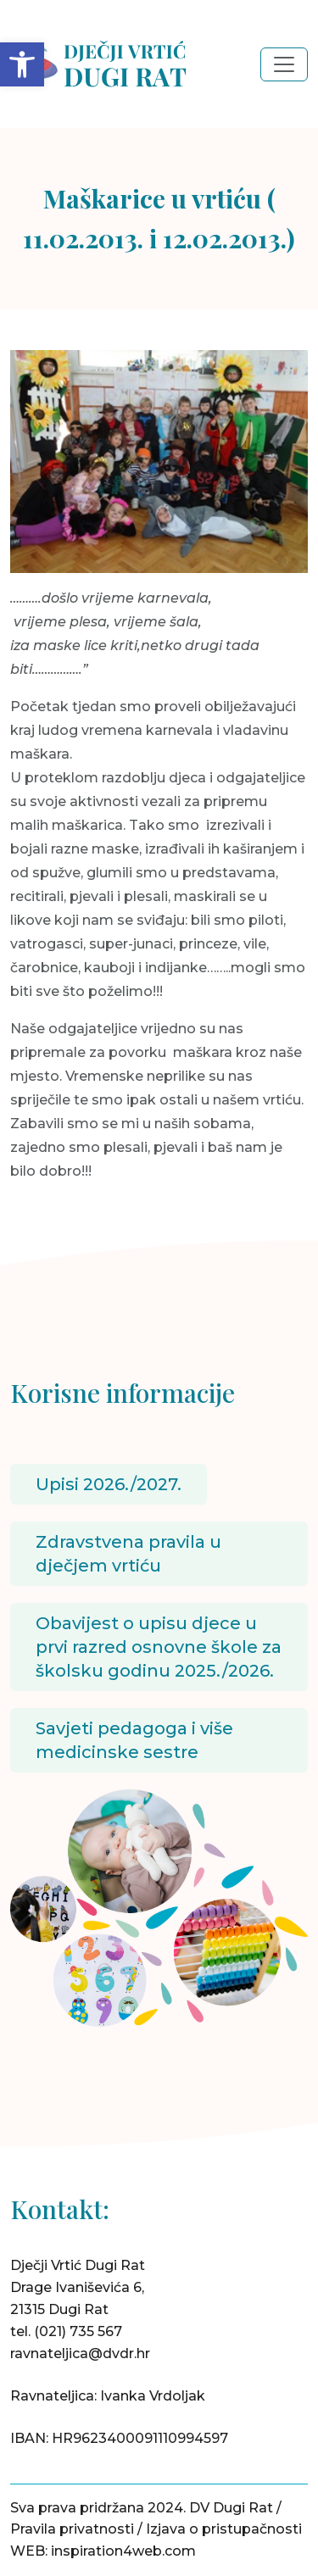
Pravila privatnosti (72, 2529)
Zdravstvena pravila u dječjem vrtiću (128, 1554)
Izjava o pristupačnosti (224, 2529)
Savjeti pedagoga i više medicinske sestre (134, 1740)
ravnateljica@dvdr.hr (80, 2353)
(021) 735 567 (78, 2331)
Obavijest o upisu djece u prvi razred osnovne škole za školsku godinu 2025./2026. (159, 1647)
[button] (22, 64)
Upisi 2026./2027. (108, 1484)
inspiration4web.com (123, 2551)
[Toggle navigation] (284, 64)
